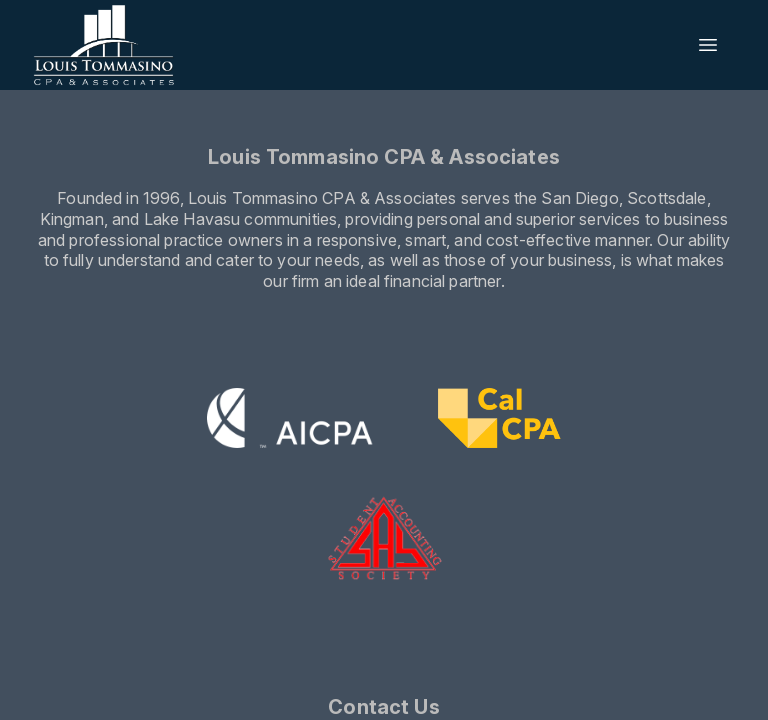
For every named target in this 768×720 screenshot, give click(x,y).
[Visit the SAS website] (384, 539)
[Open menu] (708, 45)
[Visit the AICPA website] (290, 421)
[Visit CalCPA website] (499, 421)
